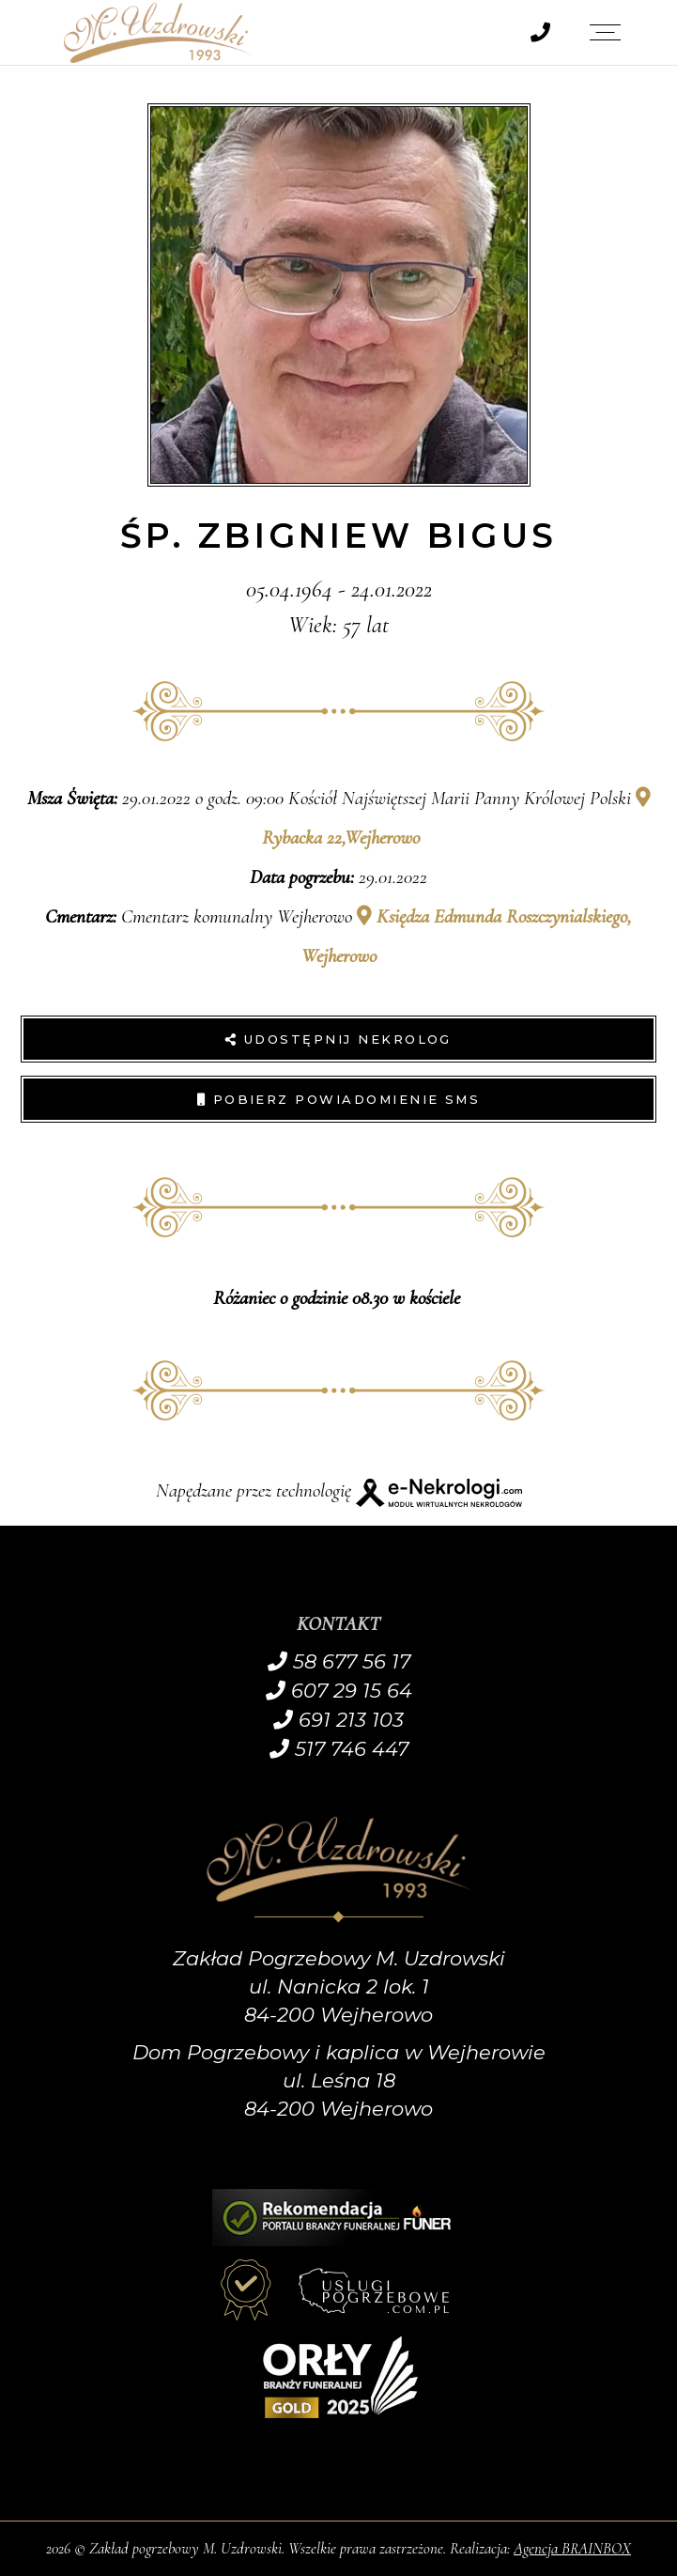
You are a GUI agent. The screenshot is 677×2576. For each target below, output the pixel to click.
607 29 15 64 (339, 1690)
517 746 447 (338, 1749)
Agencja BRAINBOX (572, 2548)
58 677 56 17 (339, 1661)
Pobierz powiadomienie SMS (339, 1099)
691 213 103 (338, 1719)
